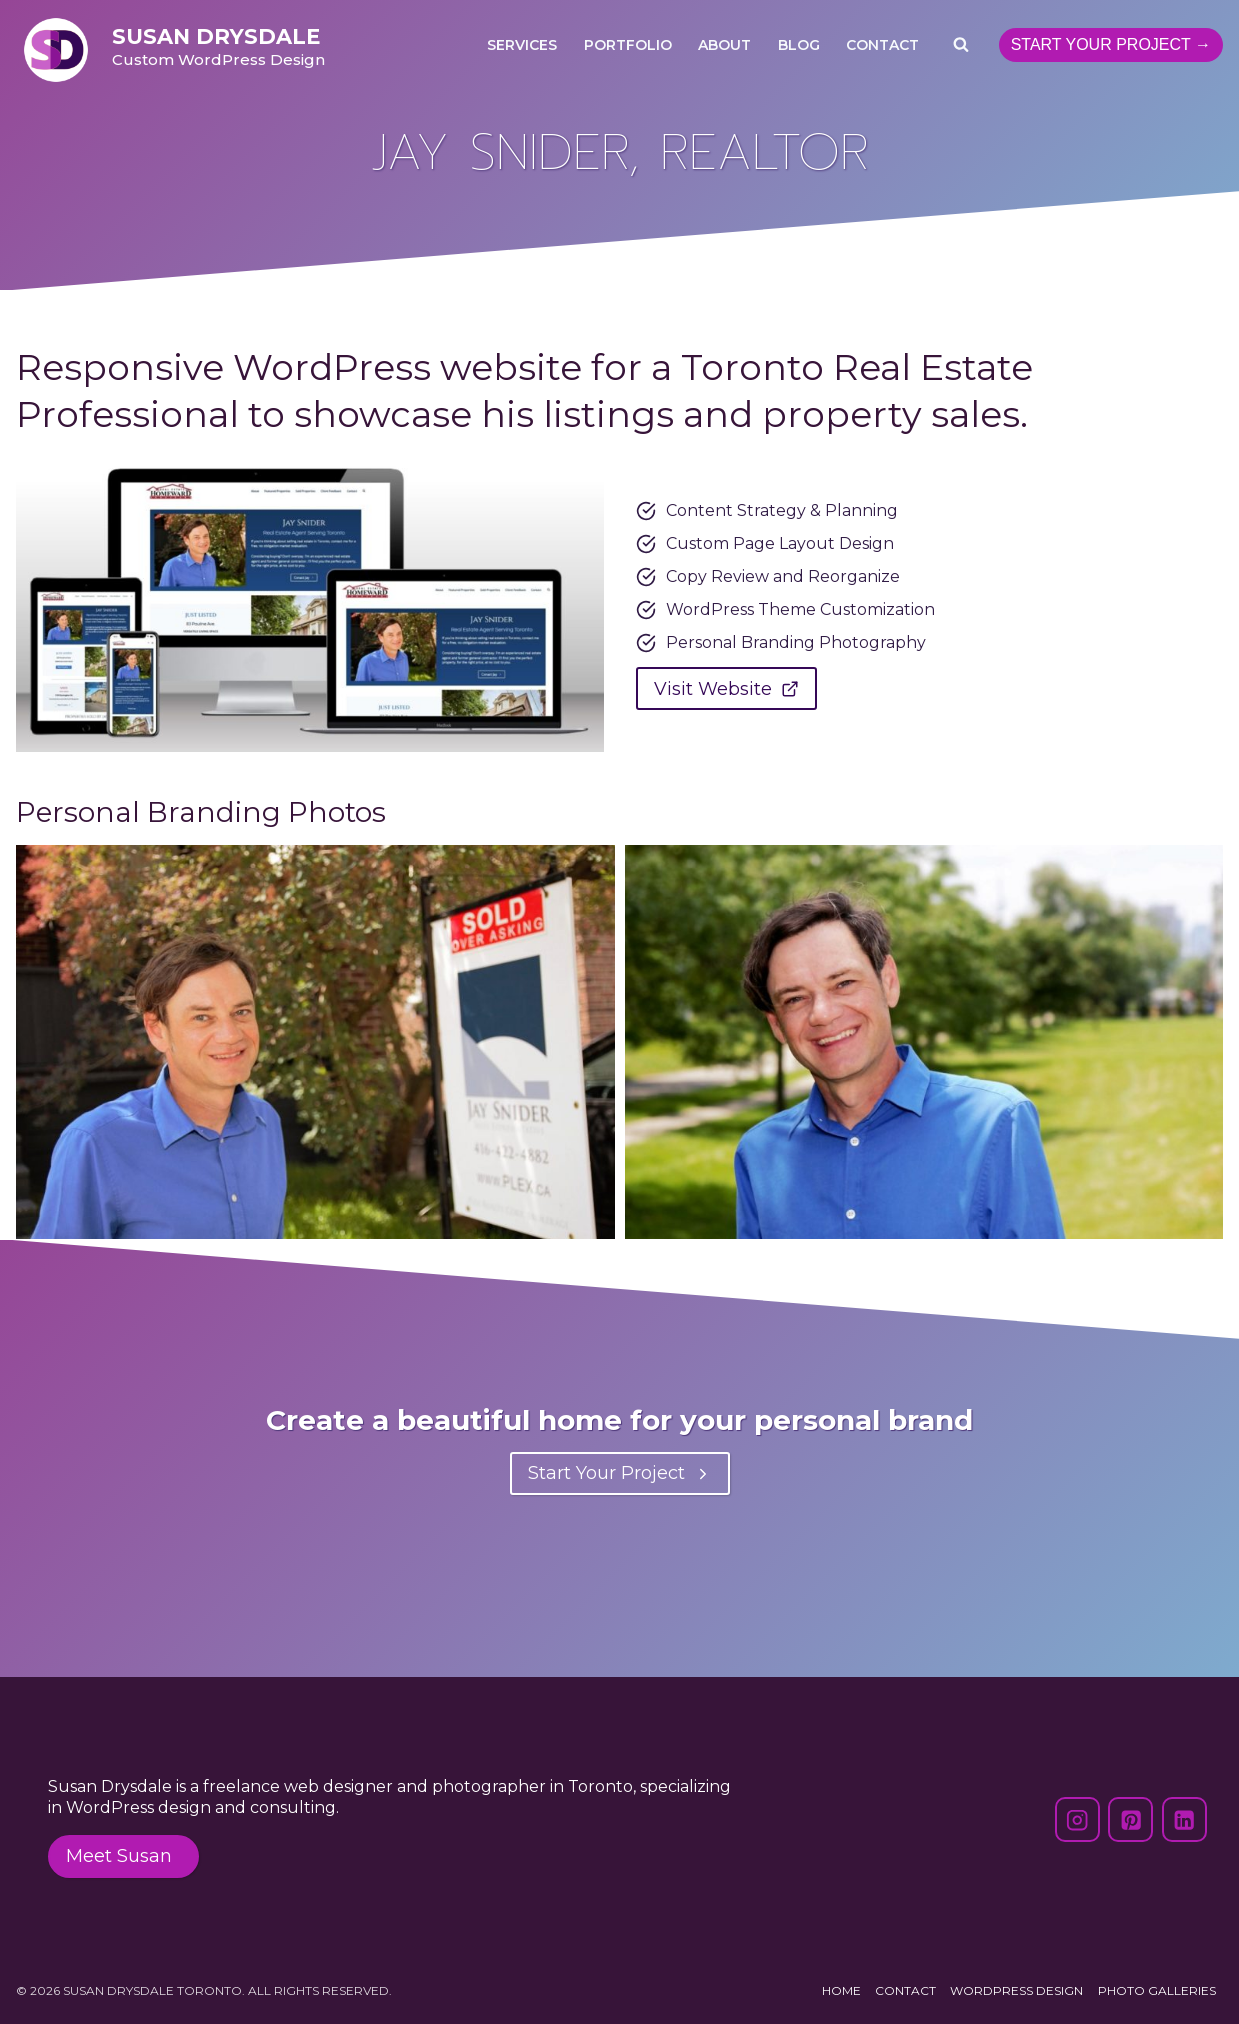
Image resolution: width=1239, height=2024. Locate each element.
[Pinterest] (1130, 1819)
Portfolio (628, 45)
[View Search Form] (961, 45)
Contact (882, 45)
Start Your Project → (1111, 44)
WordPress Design (1016, 1990)
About (724, 45)
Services (522, 45)
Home (841, 1990)
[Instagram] (1077, 1819)
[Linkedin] (1184, 1819)
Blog (799, 45)
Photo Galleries (1157, 1990)
